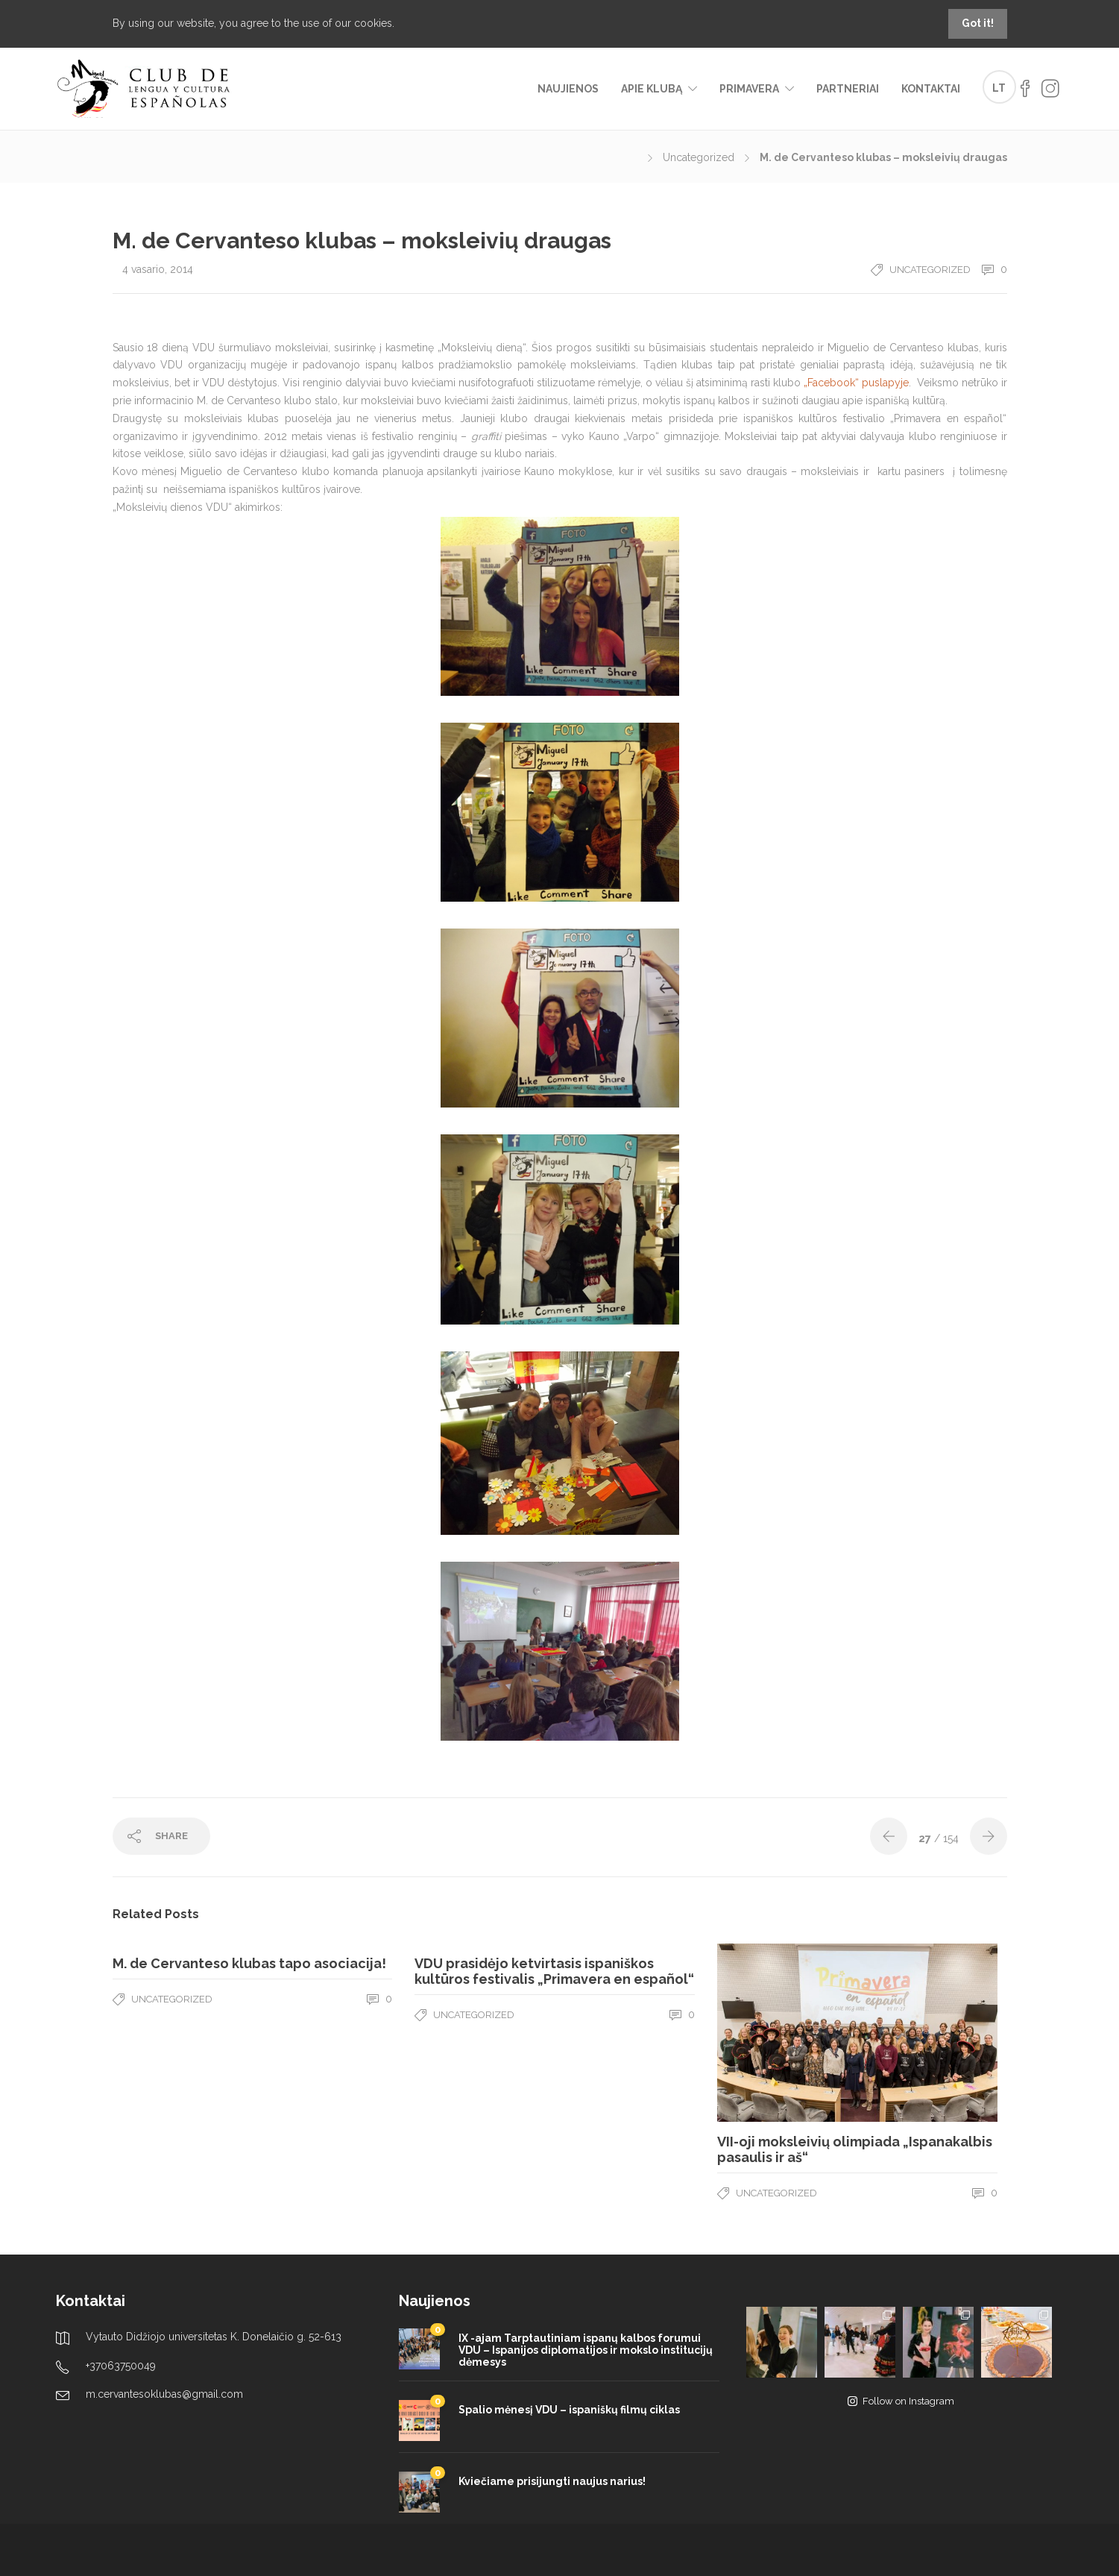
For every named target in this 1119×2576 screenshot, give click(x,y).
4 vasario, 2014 (157, 269)
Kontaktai (930, 89)
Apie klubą (651, 89)
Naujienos (568, 89)
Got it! (978, 23)
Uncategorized (698, 157)
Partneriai (847, 89)
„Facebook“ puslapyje (856, 383)
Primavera (749, 89)
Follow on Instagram (901, 2401)
